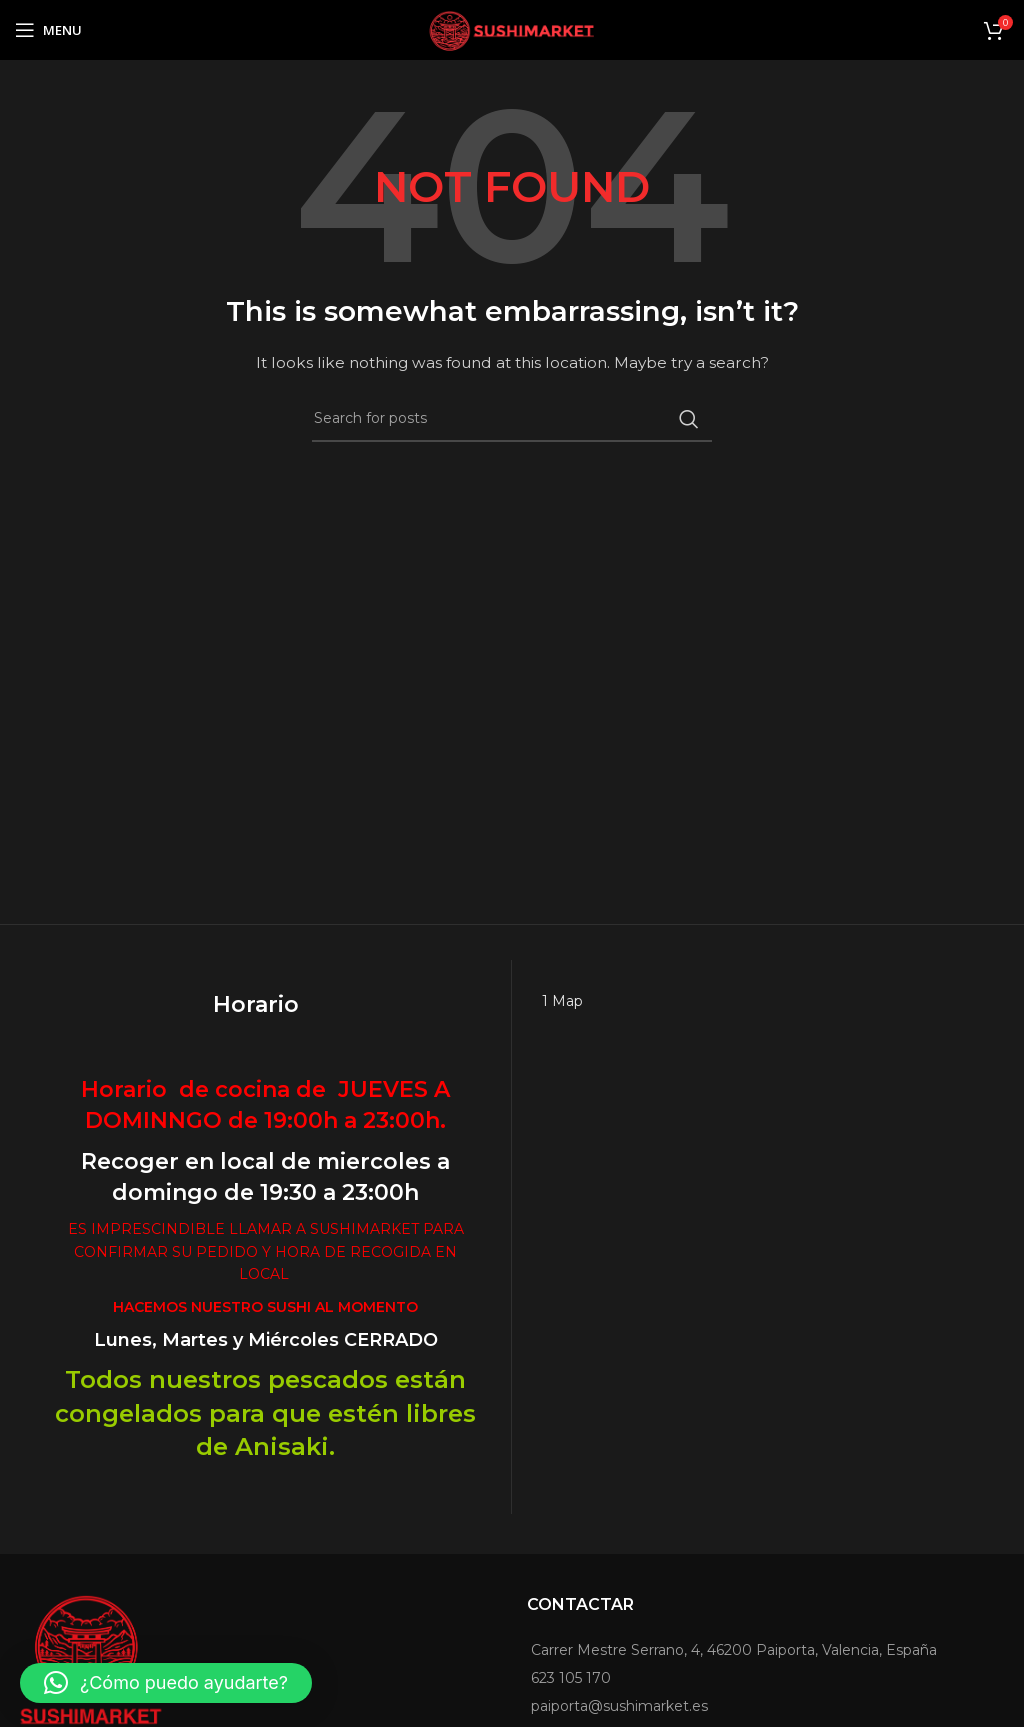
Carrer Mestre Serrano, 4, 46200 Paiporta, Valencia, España (734, 1650)
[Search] (512, 419)
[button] (166, 1683)
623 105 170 (571, 1678)
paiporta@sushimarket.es (619, 1706)
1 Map (562, 1001)
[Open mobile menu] (48, 30)
